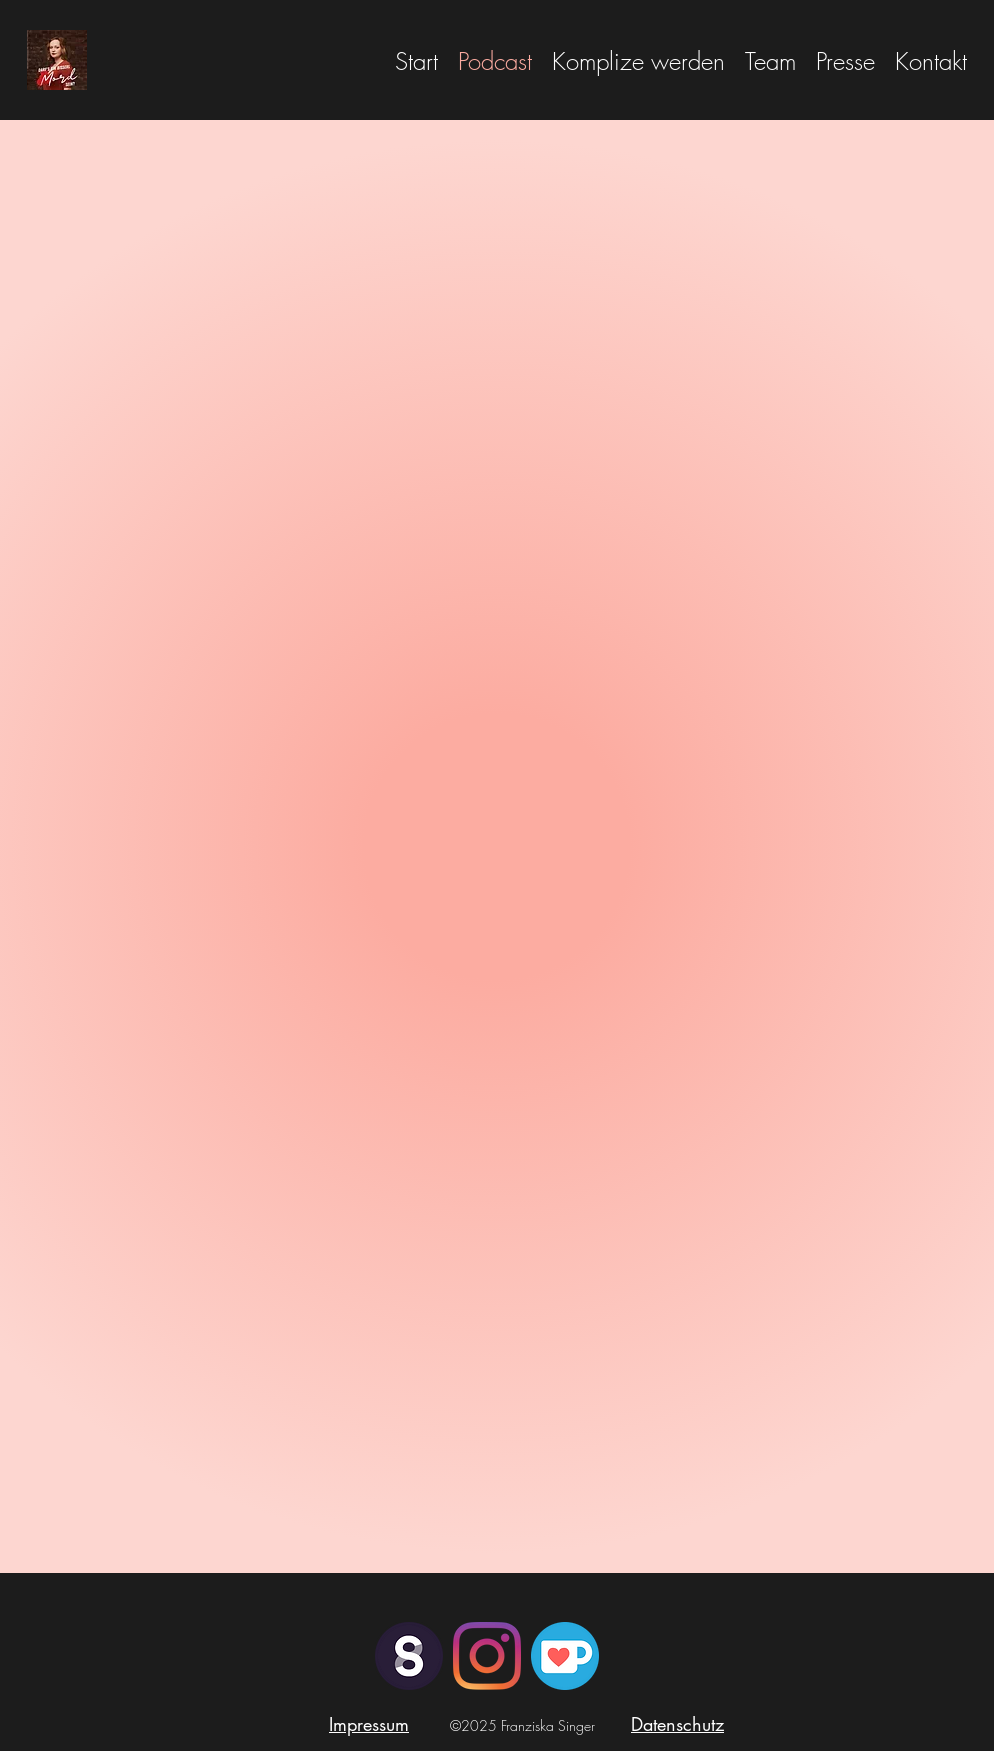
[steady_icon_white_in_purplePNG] (409, 1656)
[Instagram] (487, 1656)
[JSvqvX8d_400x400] (565, 1656)
